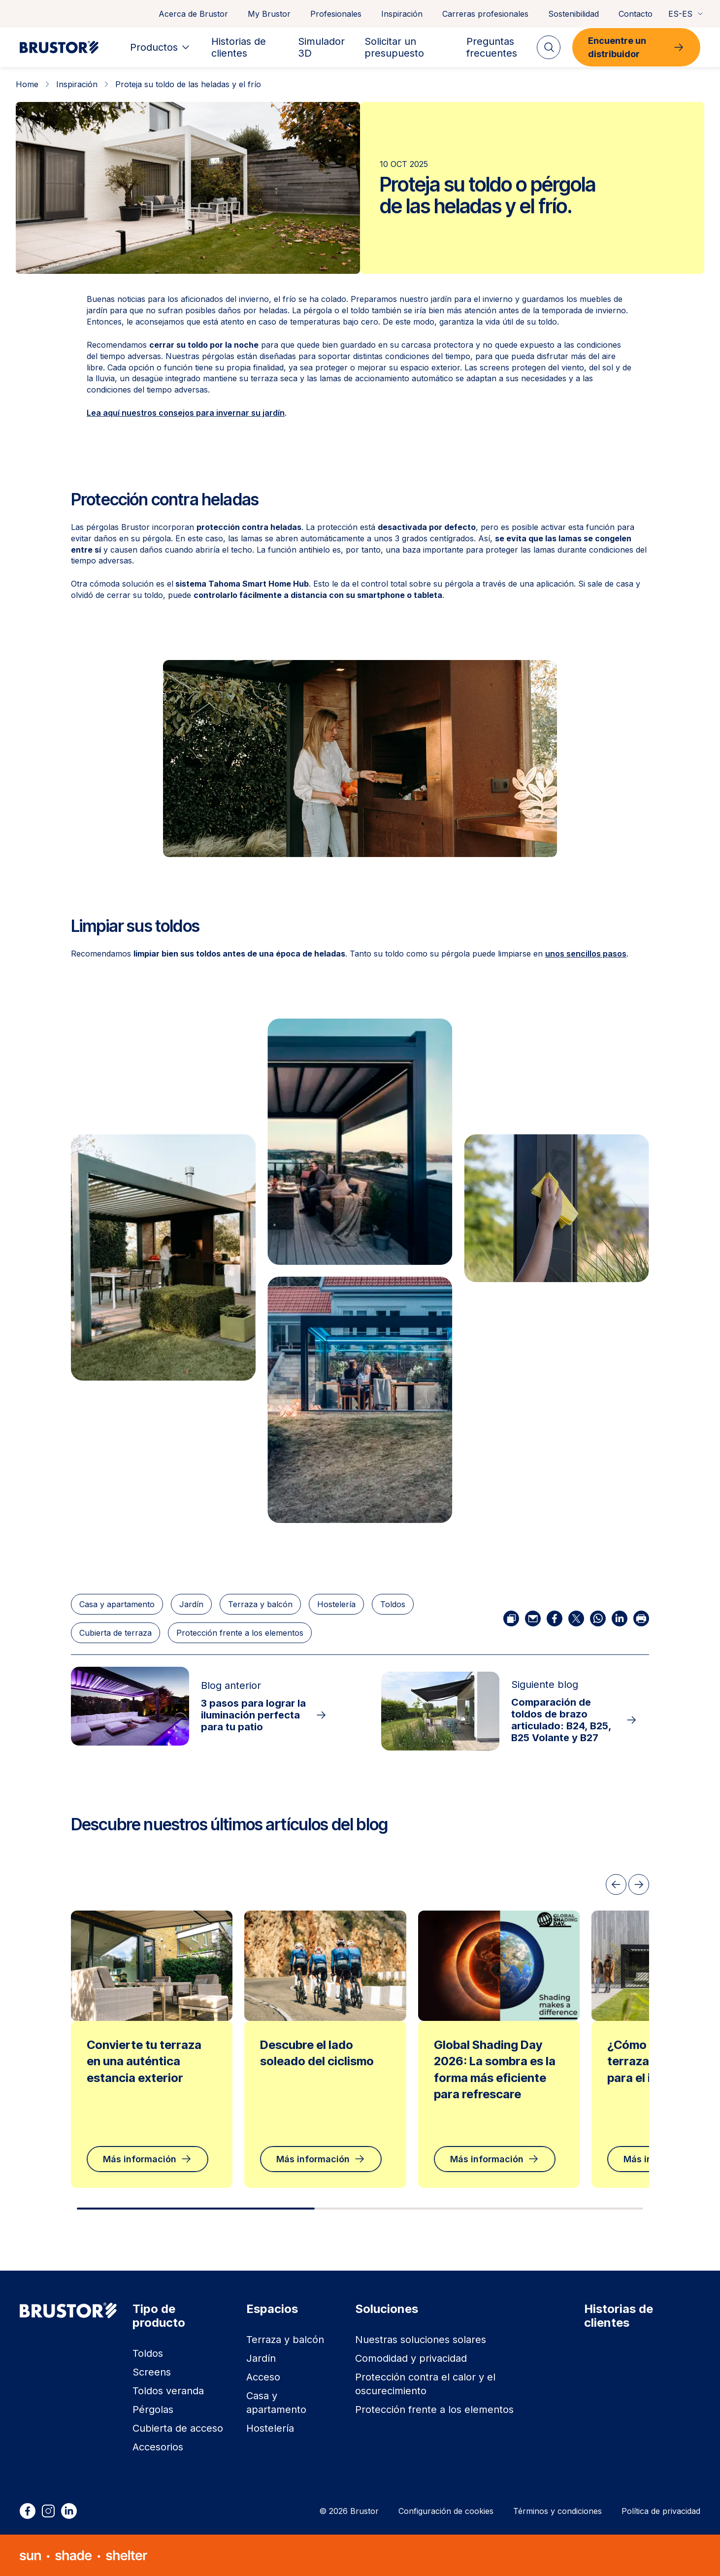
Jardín (191, 1604)
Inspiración (402, 14)
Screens (151, 2372)
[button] (359, 1142)
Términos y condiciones (557, 2511)
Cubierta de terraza (115, 1633)
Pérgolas (152, 2409)
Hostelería (336, 1604)
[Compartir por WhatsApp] (598, 1618)
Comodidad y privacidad (411, 2358)
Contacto (636, 14)
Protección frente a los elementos (239, 1633)
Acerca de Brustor (193, 14)
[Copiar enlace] (511, 1618)
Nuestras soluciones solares (420, 2339)
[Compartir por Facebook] (554, 1618)
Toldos (392, 1604)
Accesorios (157, 2447)
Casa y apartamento (117, 1604)
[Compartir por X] (576, 1618)
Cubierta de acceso (177, 2428)
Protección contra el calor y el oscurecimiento (425, 2384)
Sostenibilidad (573, 14)
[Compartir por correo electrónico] (533, 1618)
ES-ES (686, 14)
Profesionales (335, 14)
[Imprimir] (641, 1618)
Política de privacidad (661, 2511)
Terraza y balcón (260, 1604)
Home (27, 84)
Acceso (263, 2377)
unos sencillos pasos (585, 953)
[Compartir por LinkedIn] (619, 1618)
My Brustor (269, 14)
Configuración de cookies (445, 2511)
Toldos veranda (168, 2391)
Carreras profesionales (485, 14)
